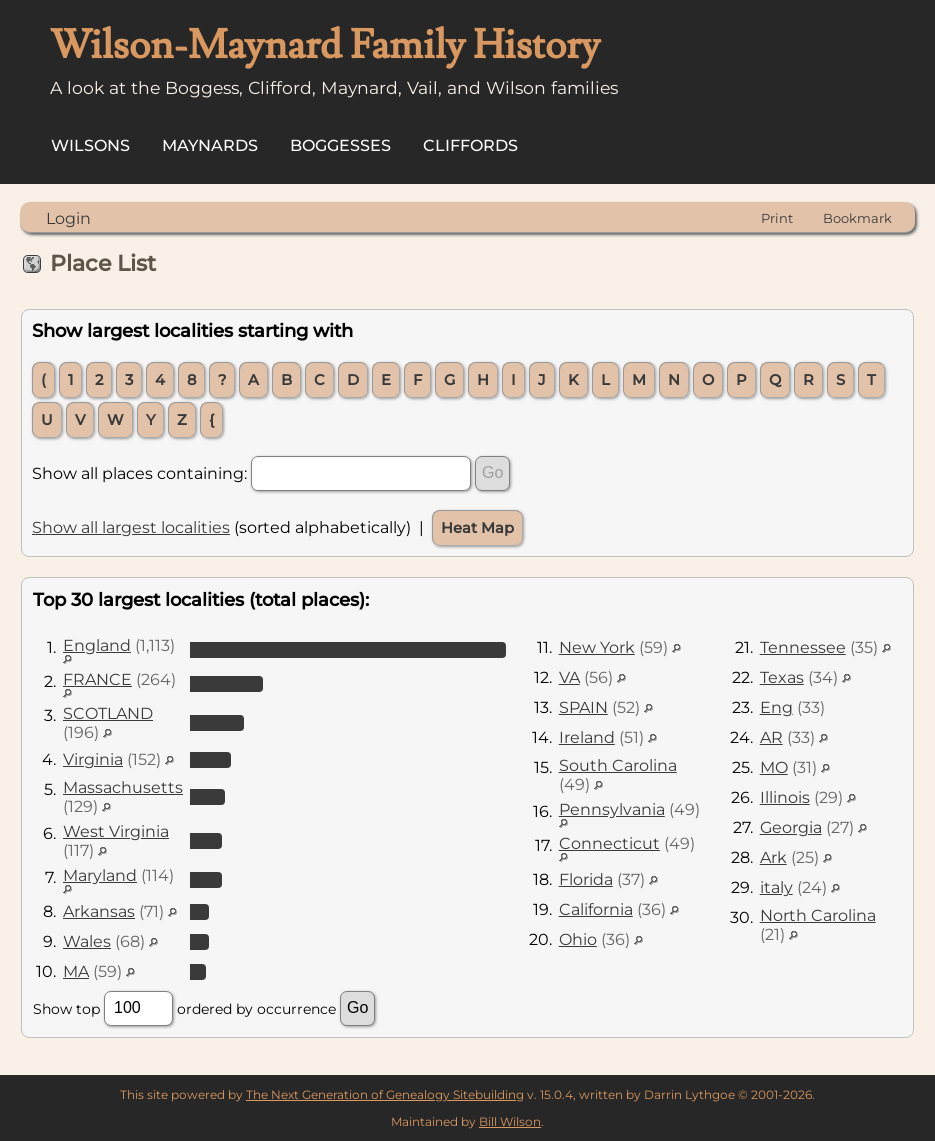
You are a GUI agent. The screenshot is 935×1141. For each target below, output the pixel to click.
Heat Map (477, 528)
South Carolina (618, 765)
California (596, 909)
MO (774, 767)
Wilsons (90, 145)
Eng (776, 707)
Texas (782, 677)
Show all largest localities (131, 527)
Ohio (578, 939)
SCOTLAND (108, 713)
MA (76, 971)
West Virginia (116, 831)
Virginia (93, 759)
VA (569, 677)
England (97, 645)
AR (771, 737)
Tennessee (803, 647)
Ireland (587, 737)
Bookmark (857, 218)
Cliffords (470, 145)
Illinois (785, 797)
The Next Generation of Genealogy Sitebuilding (385, 1094)
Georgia (791, 827)
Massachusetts (123, 787)
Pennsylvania (612, 809)
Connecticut (609, 843)
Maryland (100, 875)
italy (776, 887)
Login (68, 218)
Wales (87, 941)
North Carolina (818, 915)
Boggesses (340, 145)
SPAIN (583, 707)
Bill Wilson (510, 1121)
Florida (586, 879)
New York (597, 647)
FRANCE (97, 679)
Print (777, 218)
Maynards (210, 145)
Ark (773, 857)
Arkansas (99, 911)
